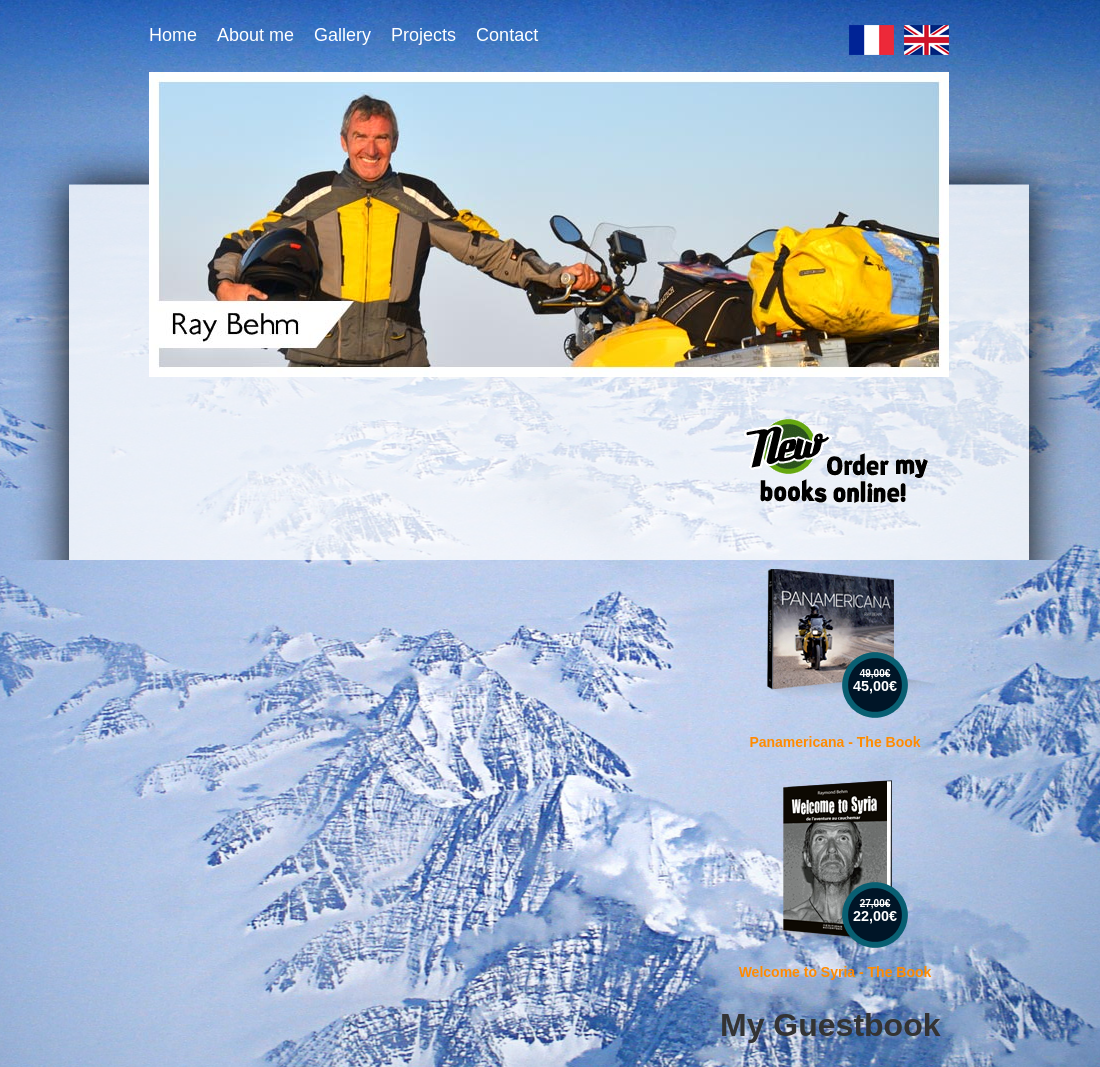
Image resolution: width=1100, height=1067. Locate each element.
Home (173, 35)
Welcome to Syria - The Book (835, 972)
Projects (423, 35)
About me (255, 35)
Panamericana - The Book (834, 742)
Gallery (342, 35)
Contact (507, 35)
